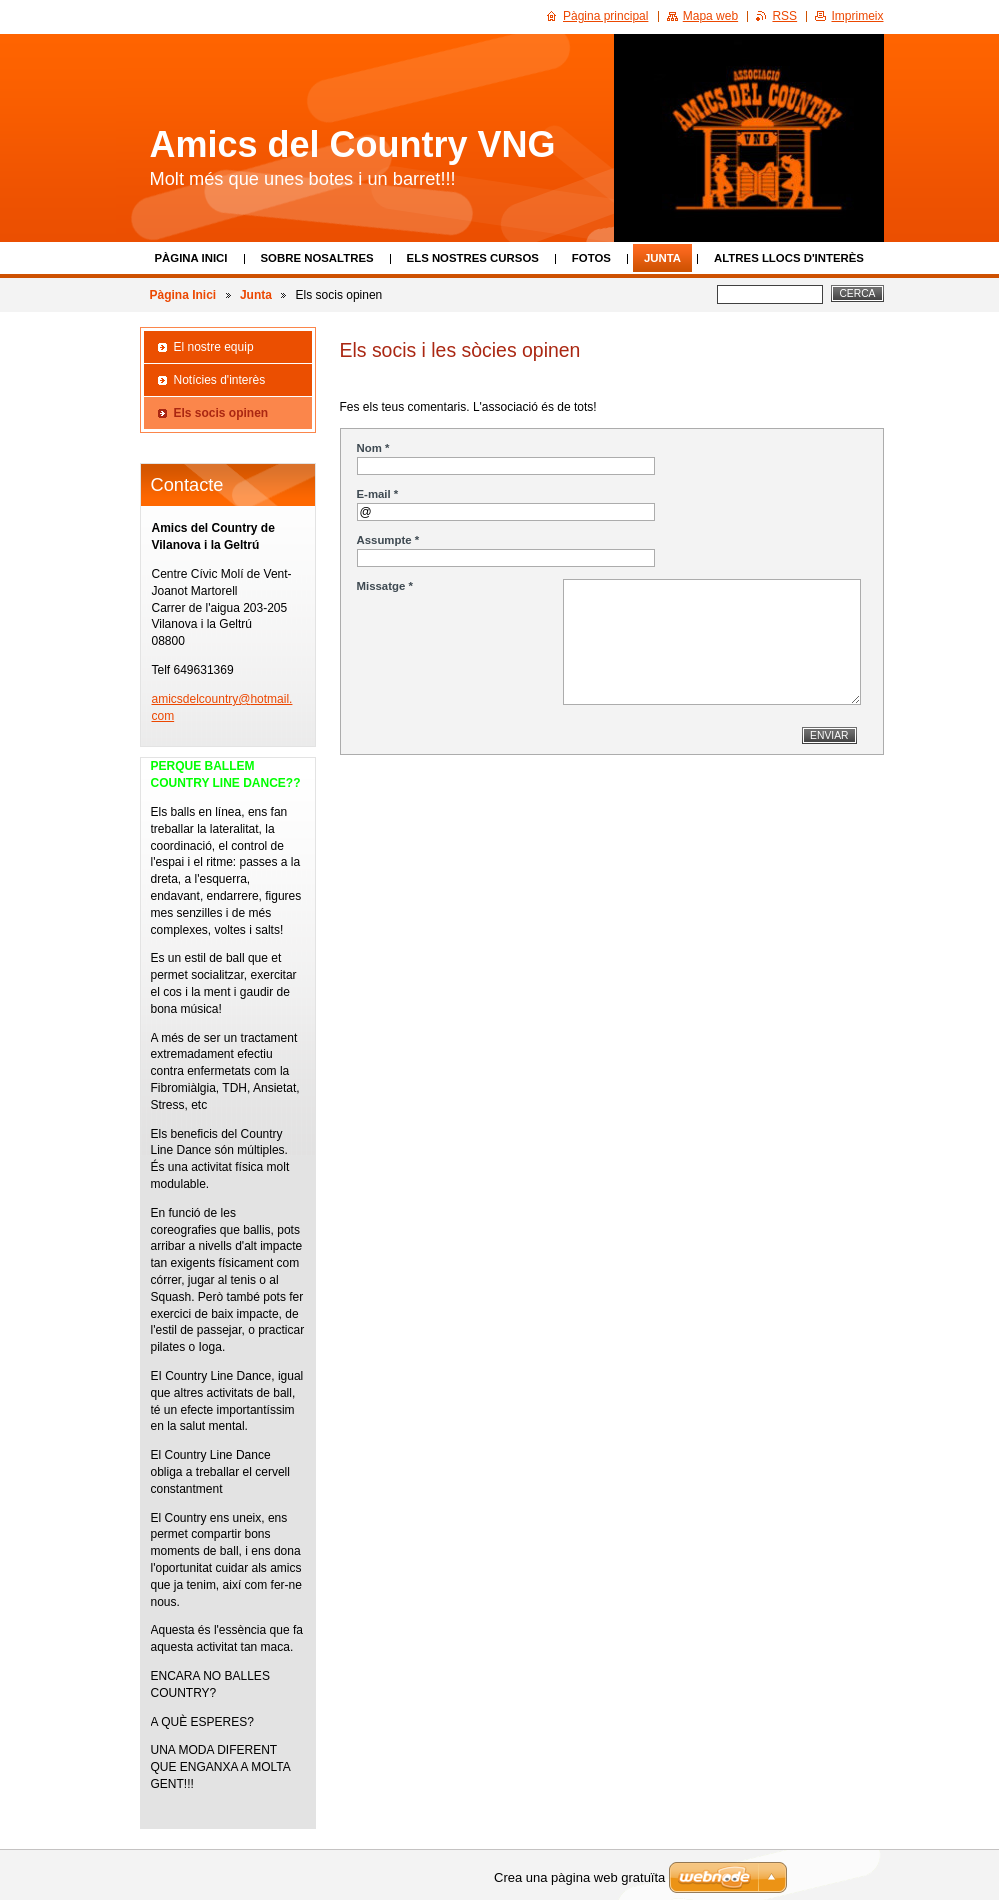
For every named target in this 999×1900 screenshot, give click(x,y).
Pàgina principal (605, 16)
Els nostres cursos (473, 258)
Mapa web (710, 16)
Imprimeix (857, 16)
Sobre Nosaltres (317, 258)
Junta (662, 258)
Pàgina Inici (191, 258)
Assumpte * (388, 540)
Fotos (591, 258)
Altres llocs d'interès (789, 258)
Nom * (373, 448)
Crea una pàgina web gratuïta (579, 1877)
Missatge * (385, 586)
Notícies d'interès (220, 380)
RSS (784, 16)
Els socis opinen (221, 413)
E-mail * (378, 494)
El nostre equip (214, 347)
